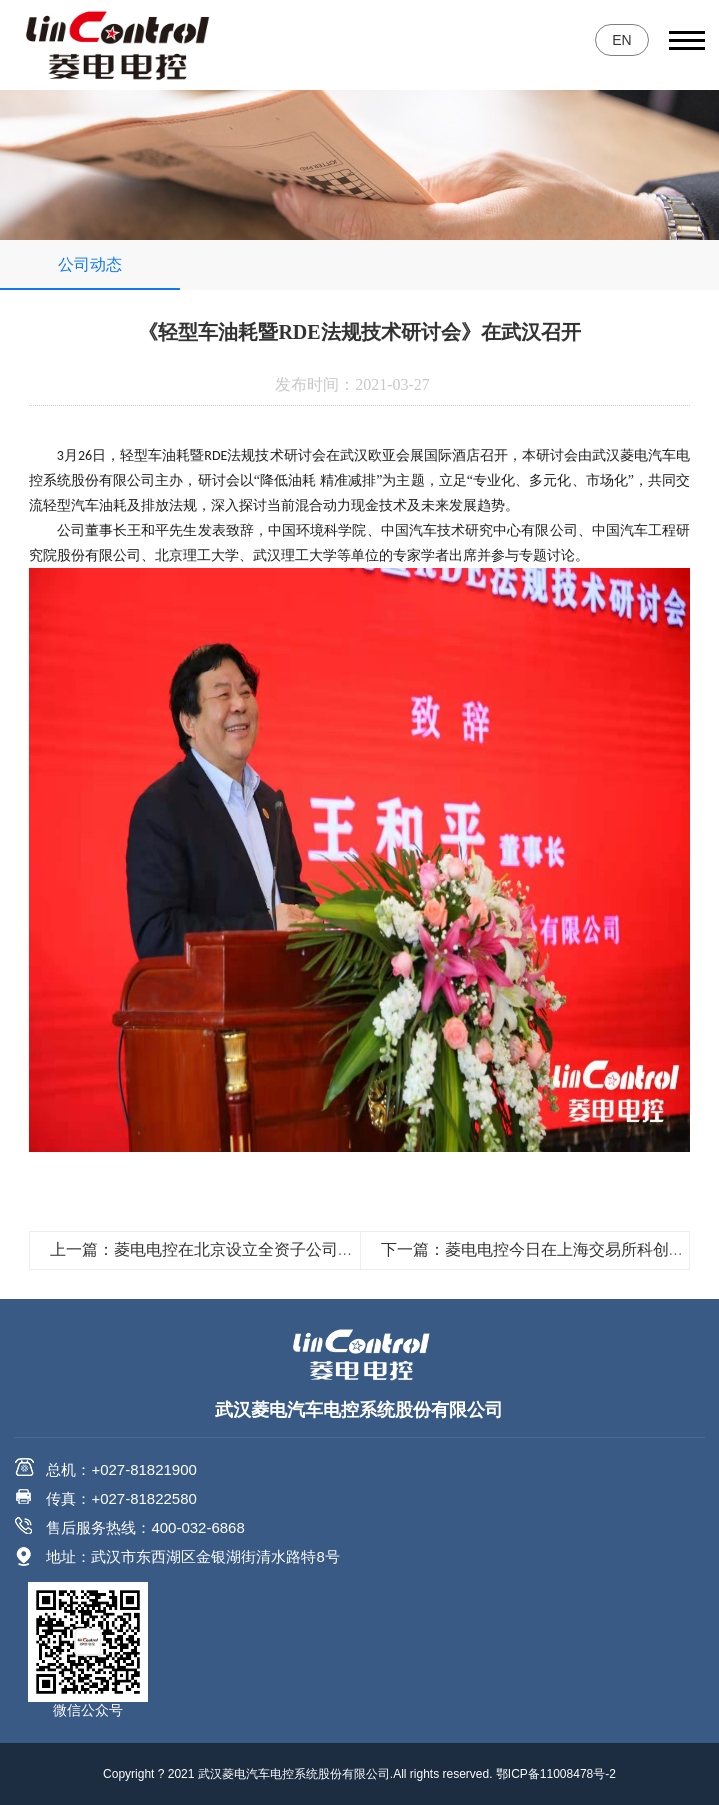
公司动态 (90, 264)
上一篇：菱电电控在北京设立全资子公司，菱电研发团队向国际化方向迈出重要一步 (346, 1249)
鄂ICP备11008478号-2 (556, 1774)
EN (621, 40)
